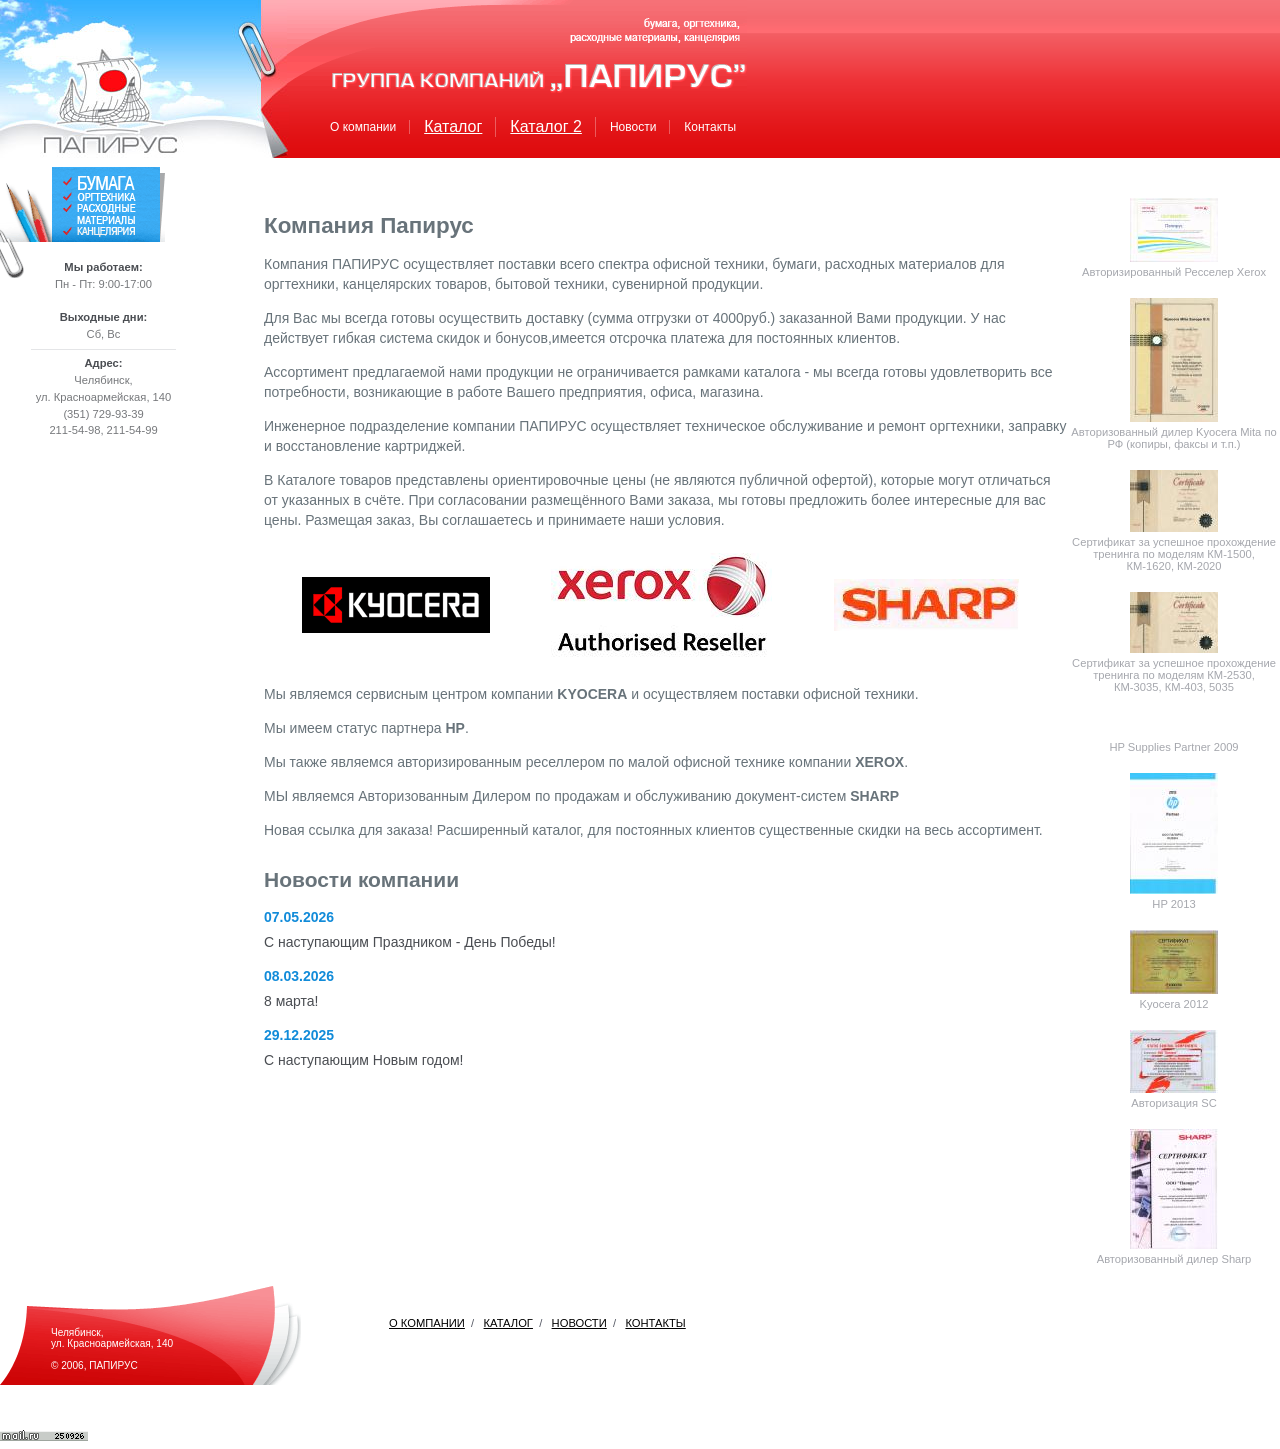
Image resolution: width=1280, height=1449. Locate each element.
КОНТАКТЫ (655, 1323)
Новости (633, 127)
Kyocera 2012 (1173, 1004)
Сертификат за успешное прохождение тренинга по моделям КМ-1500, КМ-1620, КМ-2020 (1174, 554)
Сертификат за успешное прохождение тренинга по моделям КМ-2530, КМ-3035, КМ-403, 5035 (1174, 675)
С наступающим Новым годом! (363, 1060)
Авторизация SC (1174, 1103)
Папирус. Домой (110, 101)
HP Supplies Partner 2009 (1173, 747)
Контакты (710, 127)
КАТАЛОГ (508, 1323)
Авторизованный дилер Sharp (1174, 1259)
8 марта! (291, 1001)
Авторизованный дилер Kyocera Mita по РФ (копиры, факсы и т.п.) (1173, 438)
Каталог (453, 126)
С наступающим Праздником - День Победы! (410, 942)
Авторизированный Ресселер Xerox (1174, 272)
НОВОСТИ (579, 1323)
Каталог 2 (546, 126)
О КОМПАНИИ (427, 1323)
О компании (363, 127)
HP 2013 (1173, 904)
